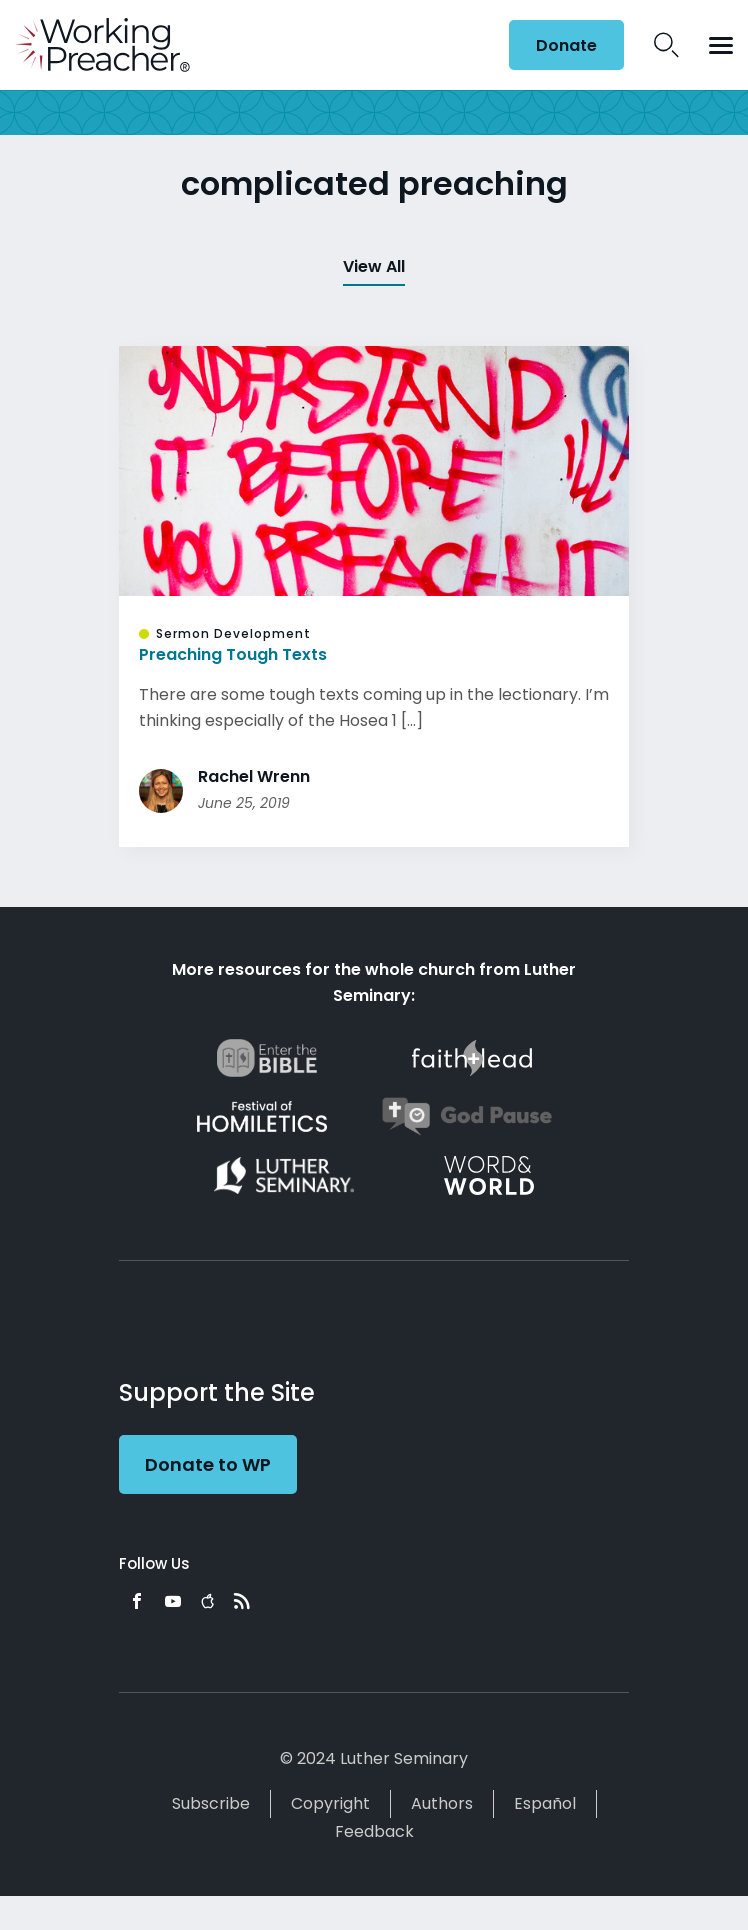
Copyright (330, 1803)
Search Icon (666, 45)
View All (374, 266)
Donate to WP (208, 1464)
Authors (442, 1803)
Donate (566, 45)
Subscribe (211, 1803)
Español (545, 1803)
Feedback (374, 1831)
